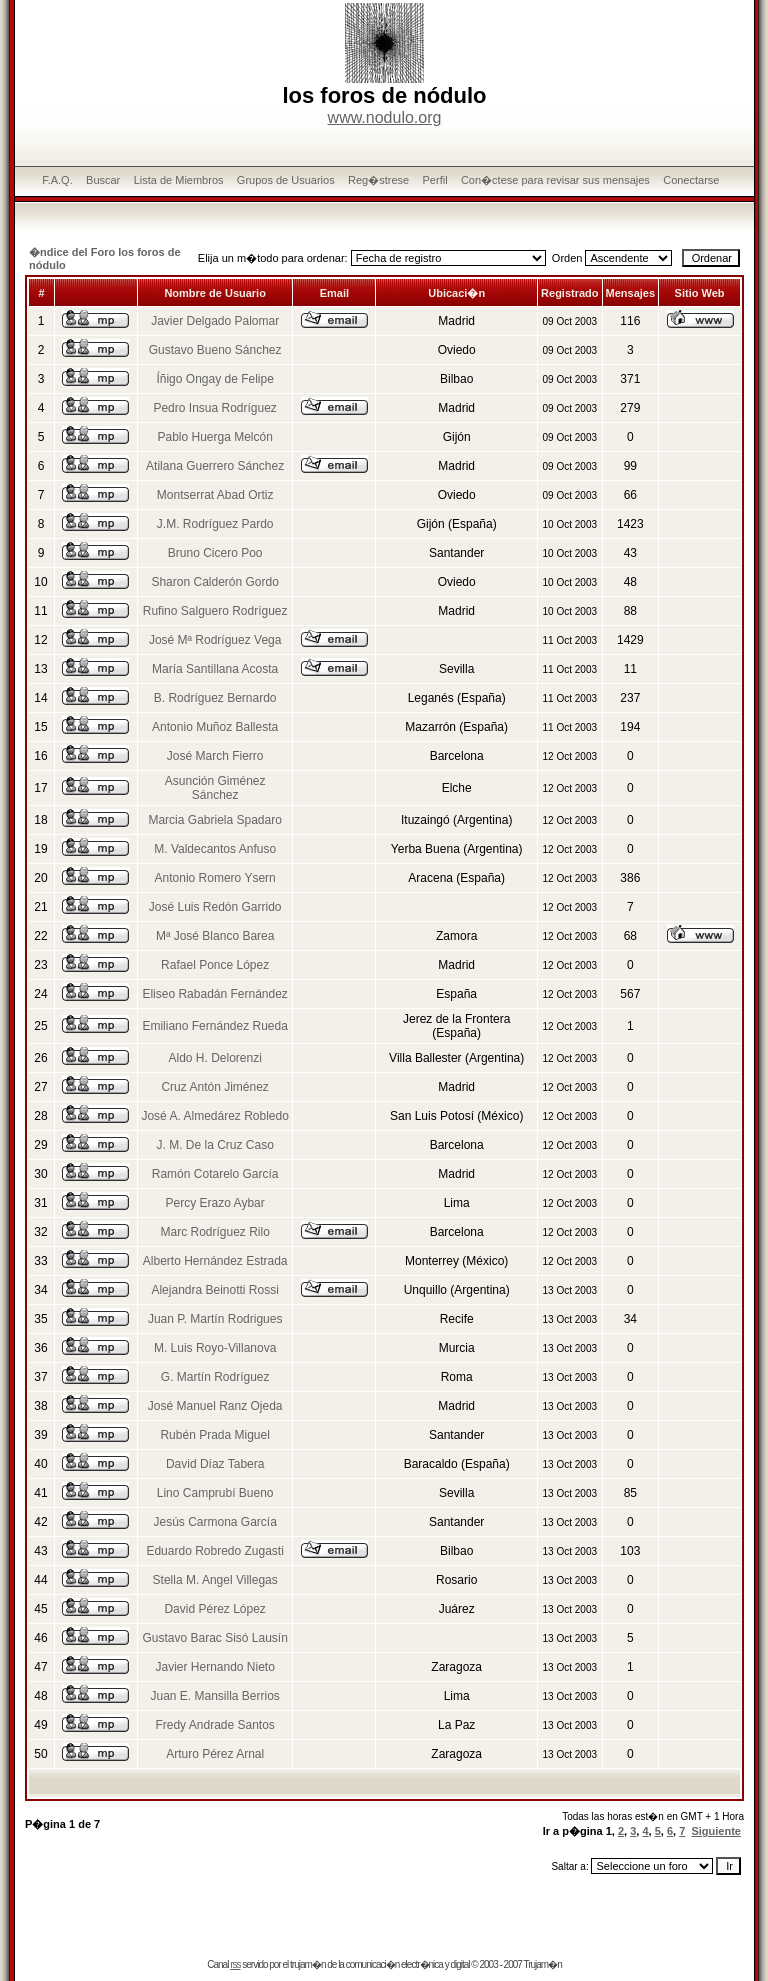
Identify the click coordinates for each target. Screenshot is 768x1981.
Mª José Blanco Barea (215, 936)
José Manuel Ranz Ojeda (215, 1406)
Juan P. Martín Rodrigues (215, 1319)
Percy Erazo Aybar (215, 1203)
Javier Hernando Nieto (214, 1667)
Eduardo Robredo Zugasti (214, 1551)
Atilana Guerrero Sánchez (215, 466)
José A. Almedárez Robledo (214, 1116)
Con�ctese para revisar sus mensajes (555, 180)
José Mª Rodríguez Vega (215, 640)
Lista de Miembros (179, 180)
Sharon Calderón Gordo (214, 582)
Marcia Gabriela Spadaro (214, 820)
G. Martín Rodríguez (215, 1377)
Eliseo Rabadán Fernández (214, 994)
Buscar (103, 180)
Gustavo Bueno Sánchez (215, 350)
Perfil (435, 180)
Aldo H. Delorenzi (214, 1058)
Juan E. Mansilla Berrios (214, 1696)
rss (235, 1964)
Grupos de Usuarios (286, 180)
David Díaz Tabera (215, 1464)
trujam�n (307, 1964)
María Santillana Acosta (215, 669)
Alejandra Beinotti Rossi (214, 1290)
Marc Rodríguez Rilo (214, 1232)
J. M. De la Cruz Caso (214, 1145)
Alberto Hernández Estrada (215, 1261)
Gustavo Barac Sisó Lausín (214, 1638)
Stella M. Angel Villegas (215, 1580)
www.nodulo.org (385, 117)
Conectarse (691, 180)
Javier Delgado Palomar (215, 321)
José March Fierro (215, 756)
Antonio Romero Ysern (215, 878)
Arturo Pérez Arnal (215, 1754)
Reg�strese (378, 180)
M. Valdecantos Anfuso (215, 849)
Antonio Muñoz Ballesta (215, 727)
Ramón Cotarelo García (215, 1174)
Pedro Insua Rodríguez (214, 408)
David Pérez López (214, 1609)
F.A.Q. (57, 180)
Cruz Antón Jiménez (214, 1087)
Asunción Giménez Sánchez (215, 788)
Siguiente (716, 1831)
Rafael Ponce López (215, 965)
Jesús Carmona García (214, 1522)
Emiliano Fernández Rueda (214, 1026)
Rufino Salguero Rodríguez (215, 611)
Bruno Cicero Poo (215, 553)
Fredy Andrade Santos (214, 1725)
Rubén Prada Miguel (214, 1435)
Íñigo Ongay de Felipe (214, 379)
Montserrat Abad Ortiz (215, 495)
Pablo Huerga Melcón (214, 437)
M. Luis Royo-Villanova (215, 1348)
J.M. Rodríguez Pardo (215, 524)
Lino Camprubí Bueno (215, 1493)
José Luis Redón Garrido (215, 907)
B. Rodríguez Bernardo (215, 698)
